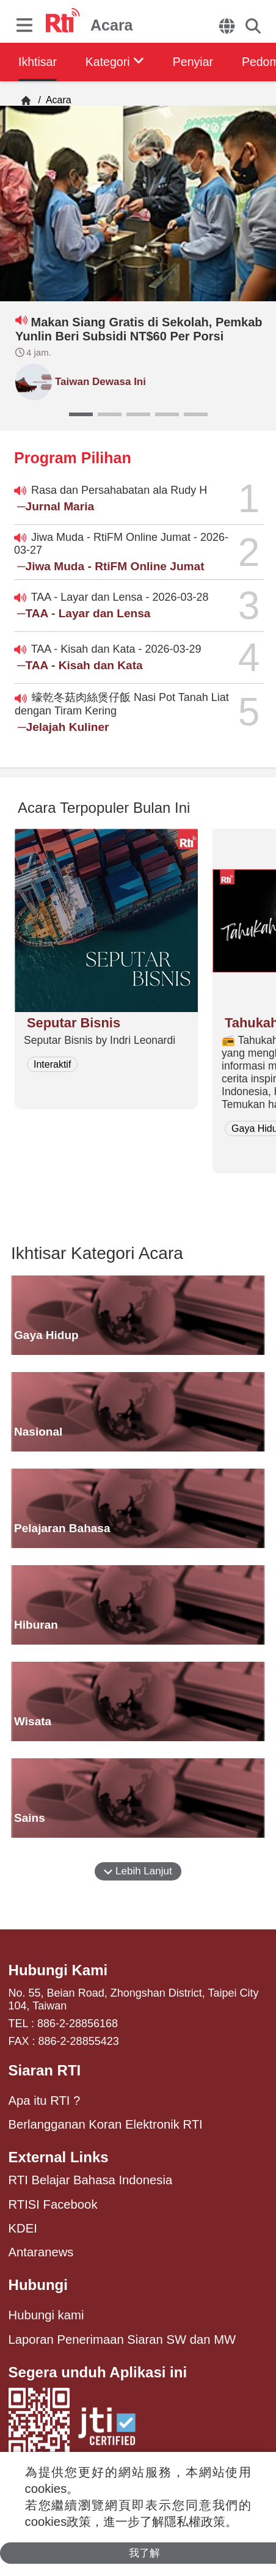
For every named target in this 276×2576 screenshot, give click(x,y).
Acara (57, 100)
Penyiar (199, 61)
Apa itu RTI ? (45, 2100)
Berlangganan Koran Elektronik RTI (106, 2124)
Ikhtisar (37, 61)
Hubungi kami (46, 2315)
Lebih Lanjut (138, 1871)
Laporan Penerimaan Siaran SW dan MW (122, 2339)
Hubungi (38, 2285)
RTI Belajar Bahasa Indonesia (91, 2180)
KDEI (23, 2228)
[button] (81, 414)
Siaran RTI (45, 2070)
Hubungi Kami (58, 1970)
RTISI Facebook (53, 2204)
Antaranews (41, 2252)
